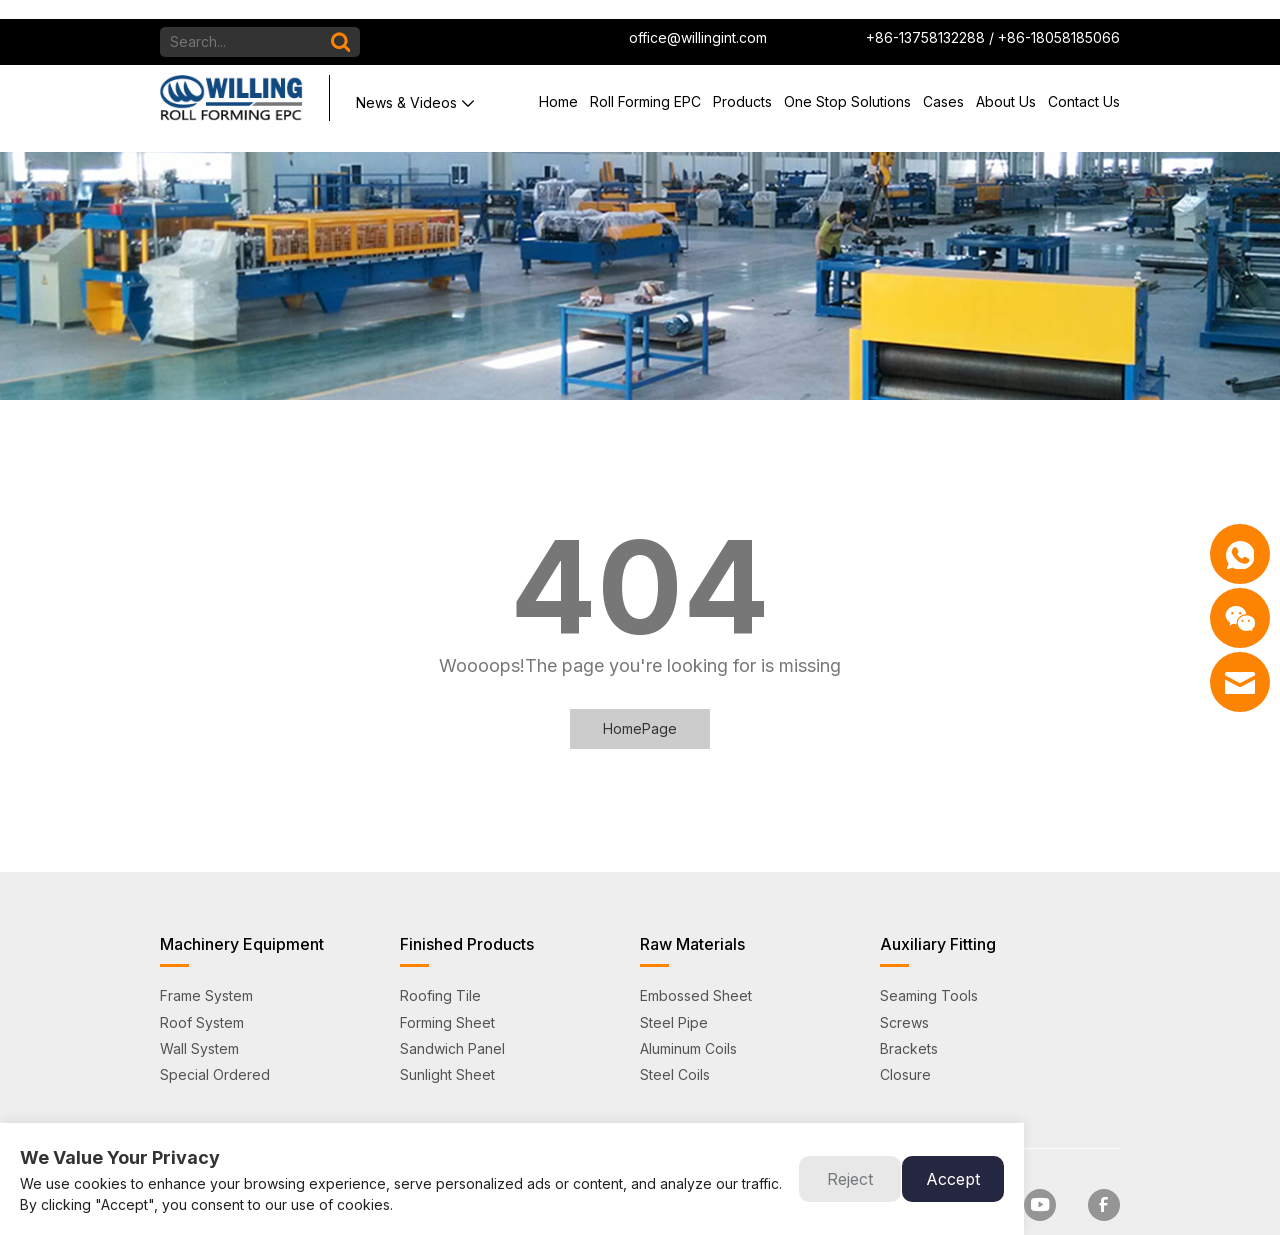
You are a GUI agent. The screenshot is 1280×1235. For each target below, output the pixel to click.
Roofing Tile (440, 958)
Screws (904, 984)
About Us (1006, 82)
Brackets (909, 1010)
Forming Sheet (447, 984)
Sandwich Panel (452, 1010)
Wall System (199, 1010)
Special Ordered (215, 1036)
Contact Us (1084, 82)
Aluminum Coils (688, 1010)
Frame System (206, 958)
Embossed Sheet (696, 958)
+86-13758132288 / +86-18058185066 (993, 18)
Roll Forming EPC (645, 82)
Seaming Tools (929, 958)
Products (742, 82)
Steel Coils (675, 1036)
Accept (953, 1179)
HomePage (640, 690)
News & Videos (406, 83)
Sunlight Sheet (447, 1036)
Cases (943, 82)
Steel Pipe (674, 984)
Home (558, 82)
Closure (905, 1036)
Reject (850, 1179)
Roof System (202, 984)
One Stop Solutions (847, 82)
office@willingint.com (698, 18)
